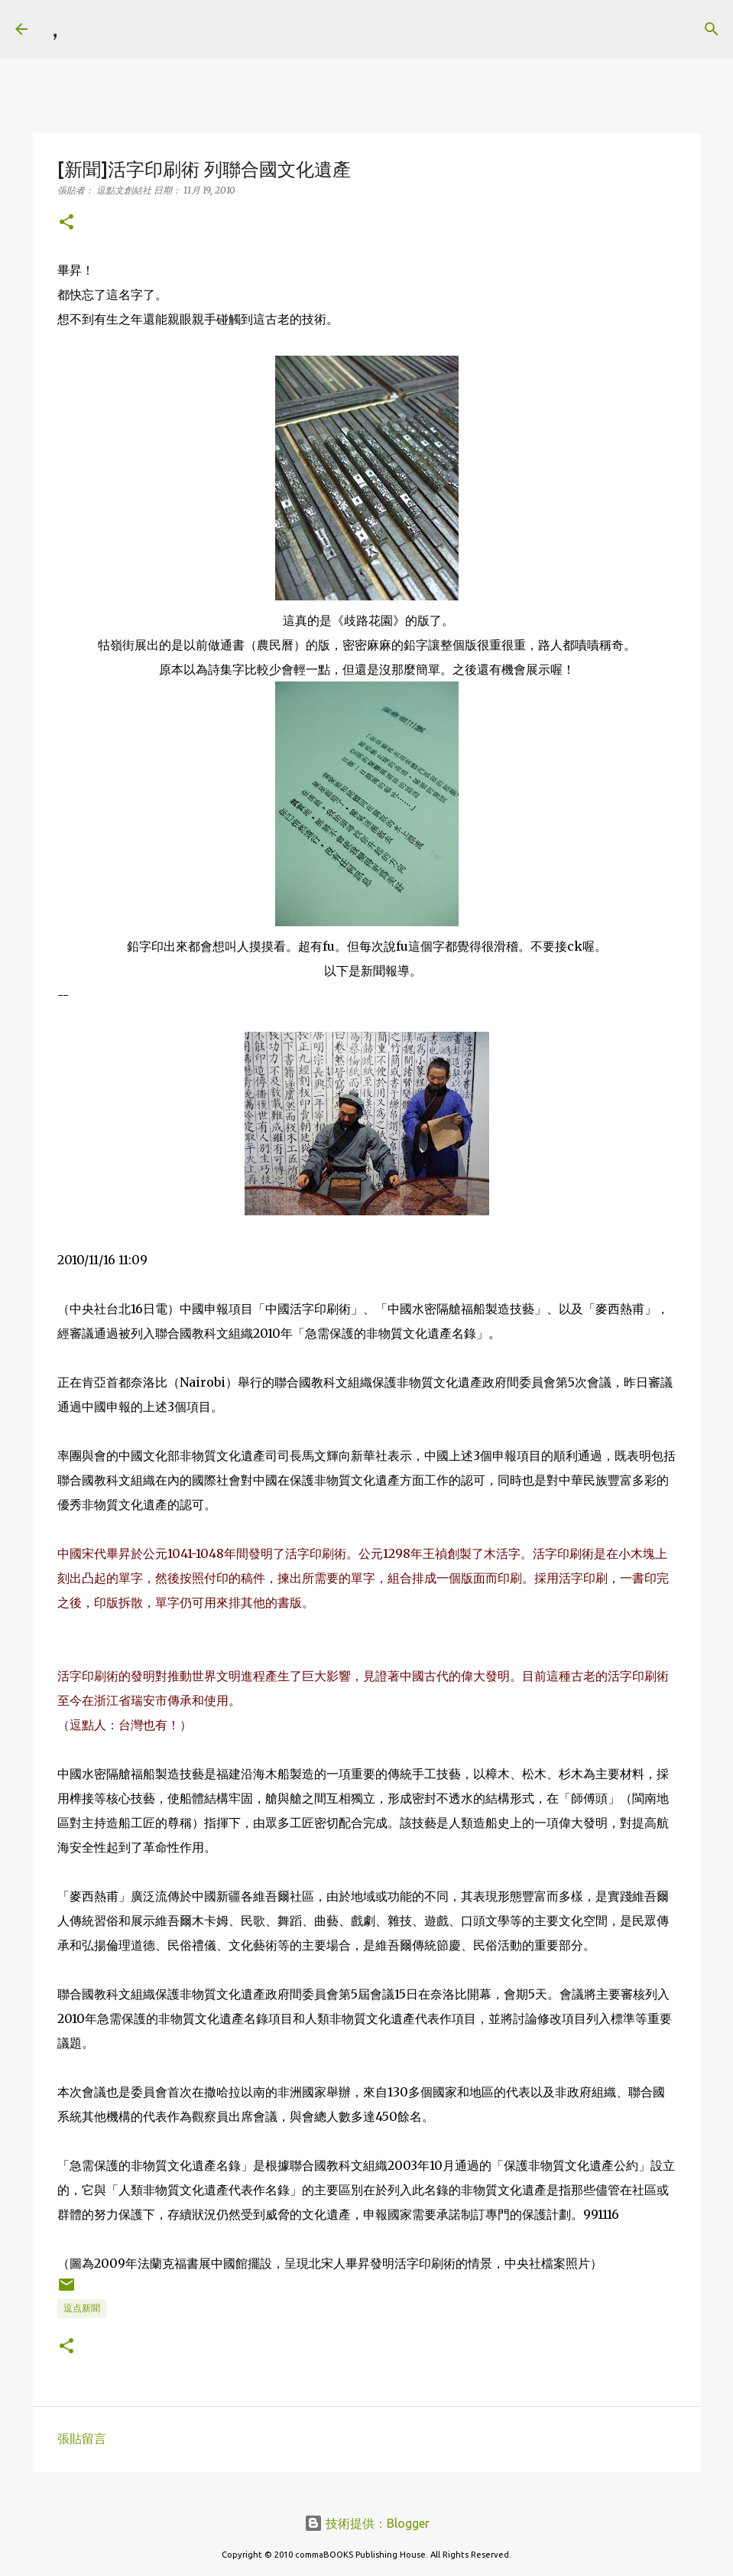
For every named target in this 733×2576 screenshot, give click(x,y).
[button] (66, 223)
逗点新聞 (81, 2308)
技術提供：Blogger (367, 2523)
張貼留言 (81, 2438)
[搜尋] (88, 29)
